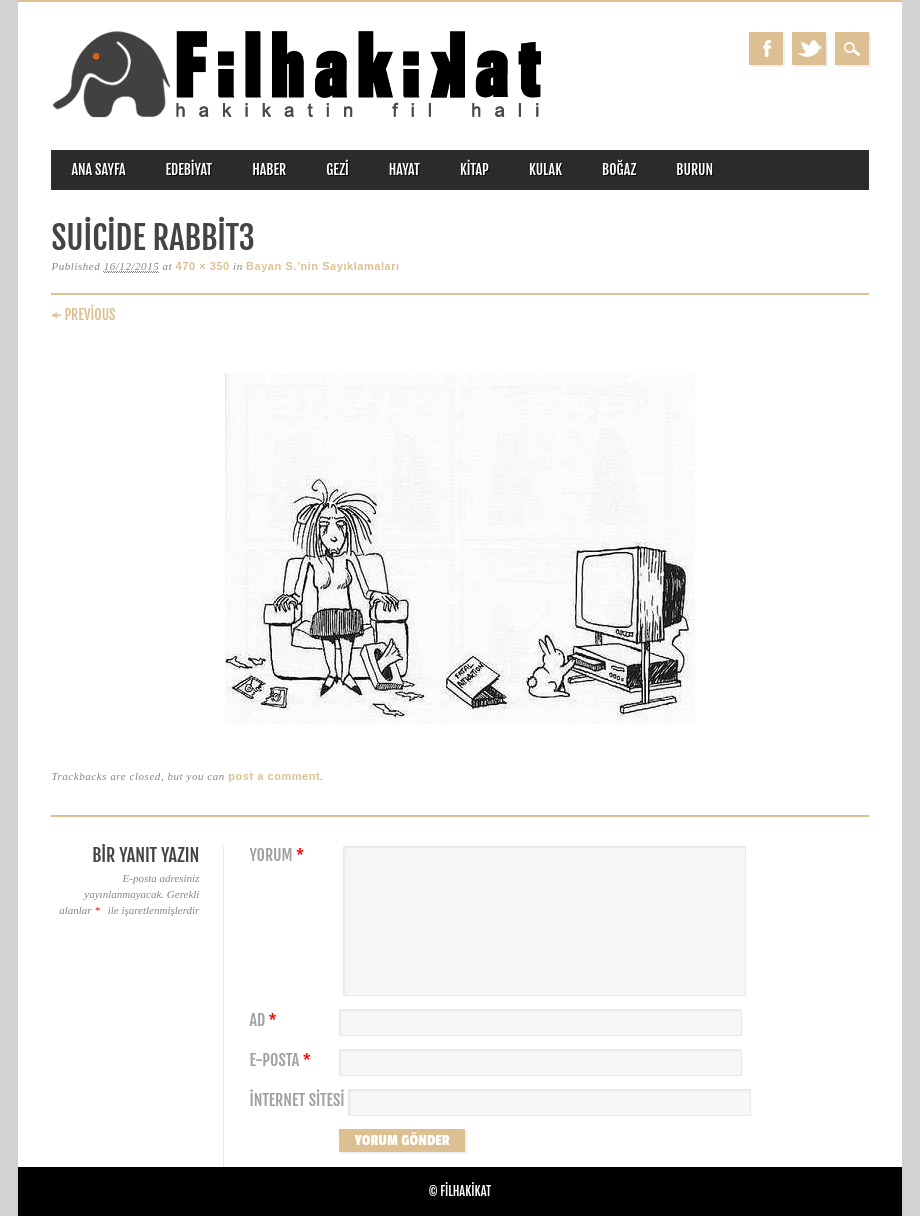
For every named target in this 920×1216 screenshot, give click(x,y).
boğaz (619, 169)
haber (269, 169)
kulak (545, 169)
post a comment (274, 776)
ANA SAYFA (98, 169)
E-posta (282, 1060)
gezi (337, 169)
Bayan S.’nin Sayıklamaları (323, 266)
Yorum (279, 855)
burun (694, 169)
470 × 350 (203, 266)
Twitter (809, 48)
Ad (265, 1020)
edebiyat (189, 169)
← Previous (83, 314)
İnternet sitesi (296, 1100)
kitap (474, 169)
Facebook (766, 48)
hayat (404, 169)
